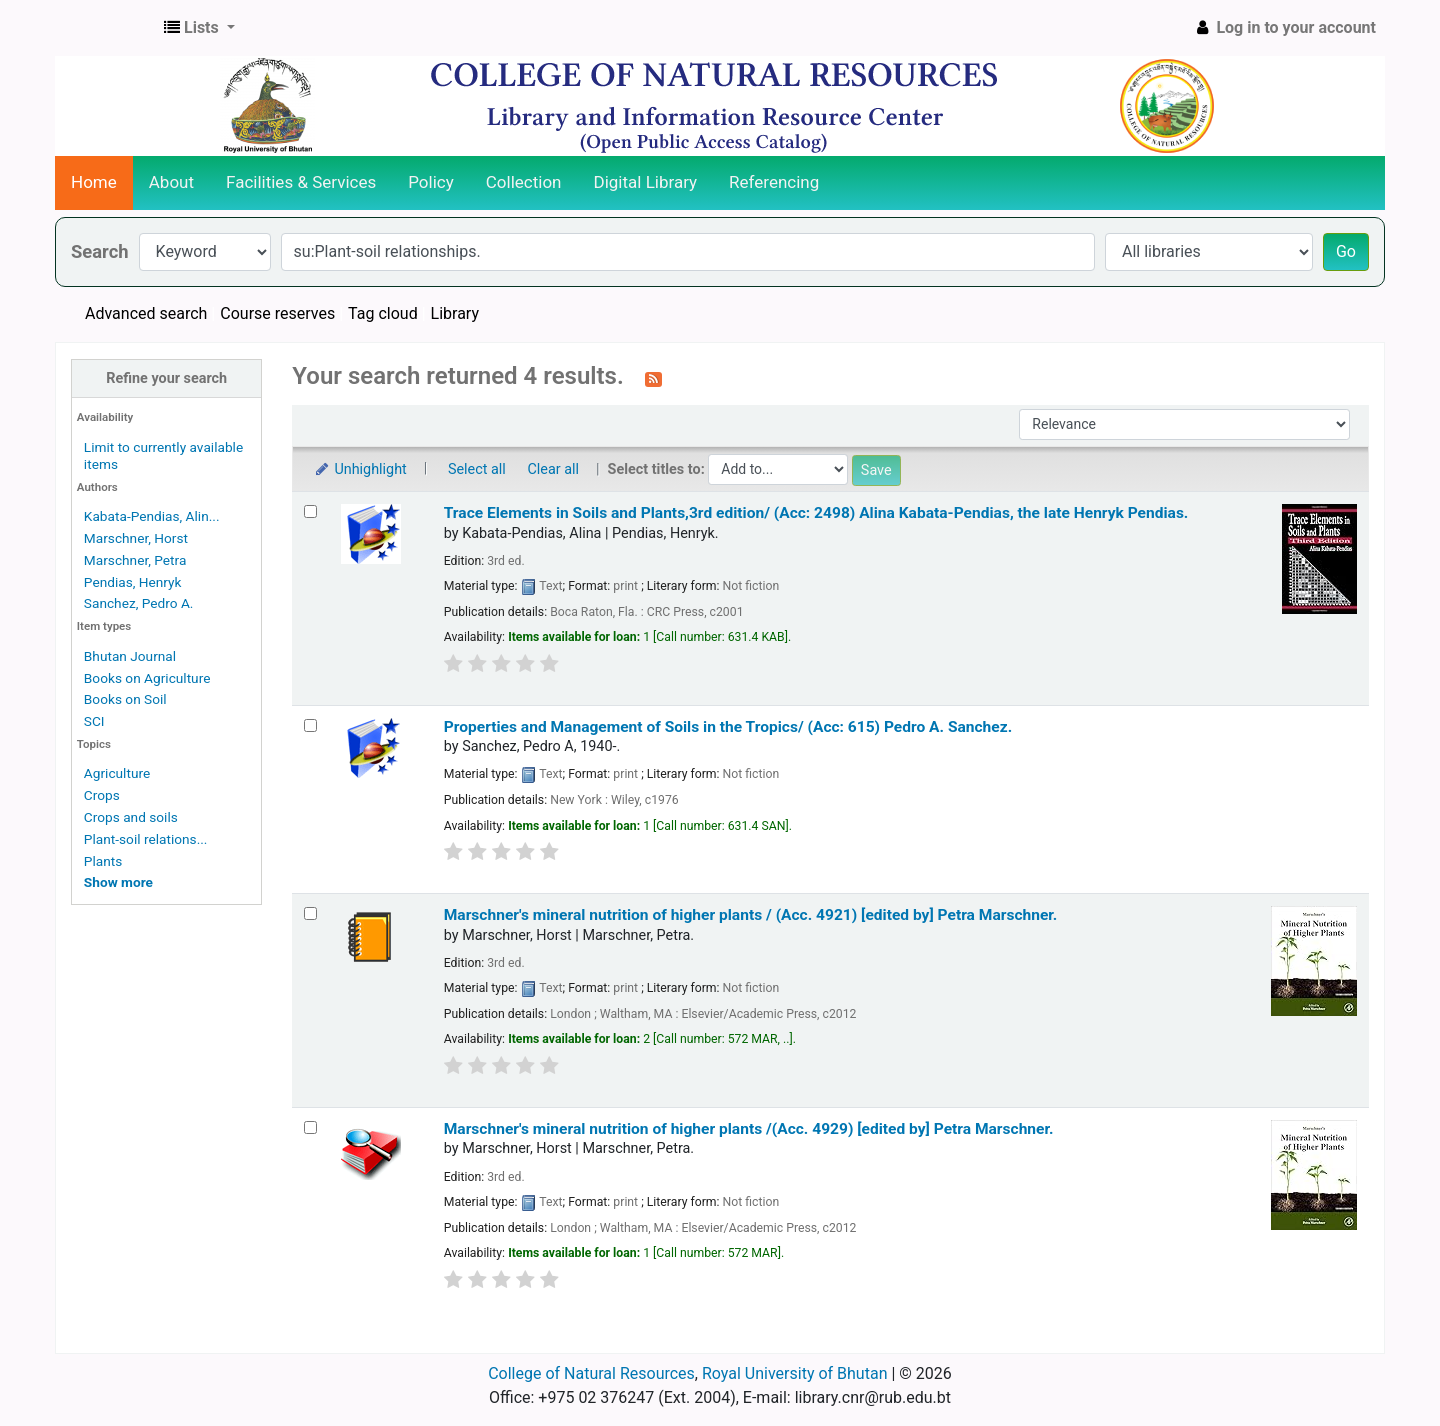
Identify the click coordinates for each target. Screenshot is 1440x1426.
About (171, 182)
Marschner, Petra (135, 560)
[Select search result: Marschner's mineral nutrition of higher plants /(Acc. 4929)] (310, 1127)
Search (100, 251)
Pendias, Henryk (133, 582)
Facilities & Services (301, 182)
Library (455, 313)
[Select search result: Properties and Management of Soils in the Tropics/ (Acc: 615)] (310, 725)
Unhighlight (359, 469)
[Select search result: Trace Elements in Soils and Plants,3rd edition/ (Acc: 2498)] (310, 511)
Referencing (774, 182)
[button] (199, 28)
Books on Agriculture (147, 678)
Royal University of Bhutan (795, 1373)
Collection (524, 182)
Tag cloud (383, 313)
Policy (431, 182)
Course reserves (277, 313)
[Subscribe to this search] (653, 378)
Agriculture (117, 773)
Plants (103, 861)
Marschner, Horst (136, 538)
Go (1346, 251)
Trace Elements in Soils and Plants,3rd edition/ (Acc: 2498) (816, 513)
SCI (94, 721)
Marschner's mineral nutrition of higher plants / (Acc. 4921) (751, 915)
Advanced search (146, 313)
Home (94, 182)
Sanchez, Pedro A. (139, 603)
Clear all (553, 469)
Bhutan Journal (130, 656)
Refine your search (166, 378)
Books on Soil (125, 699)
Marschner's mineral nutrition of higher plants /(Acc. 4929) (749, 1129)
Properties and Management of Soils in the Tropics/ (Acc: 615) (728, 727)
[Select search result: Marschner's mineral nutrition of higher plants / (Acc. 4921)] (310, 913)
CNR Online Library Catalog (106, 28)
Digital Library (646, 182)
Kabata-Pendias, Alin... (152, 516)
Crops (102, 795)
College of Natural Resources (591, 1373)
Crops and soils (131, 817)
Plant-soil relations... (146, 839)
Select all (477, 469)
